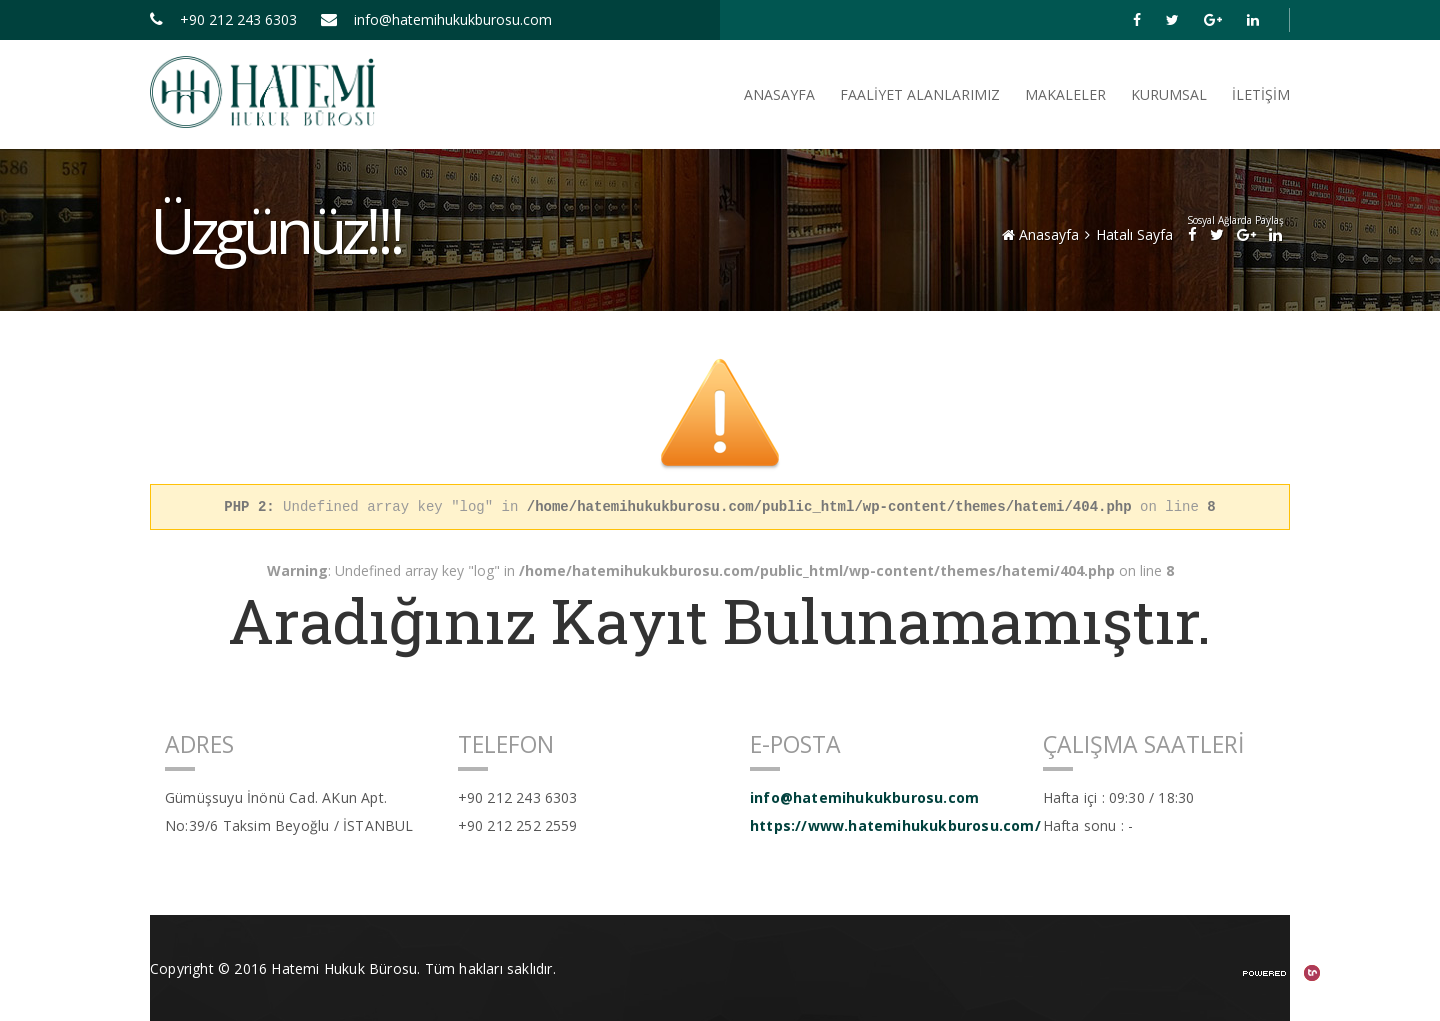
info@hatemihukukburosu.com (436, 19)
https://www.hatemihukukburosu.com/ (881, 825)
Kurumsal (1169, 94)
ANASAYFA (779, 94)
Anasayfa (1040, 234)
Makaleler (1065, 94)
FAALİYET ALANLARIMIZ (920, 94)
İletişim (1261, 94)
